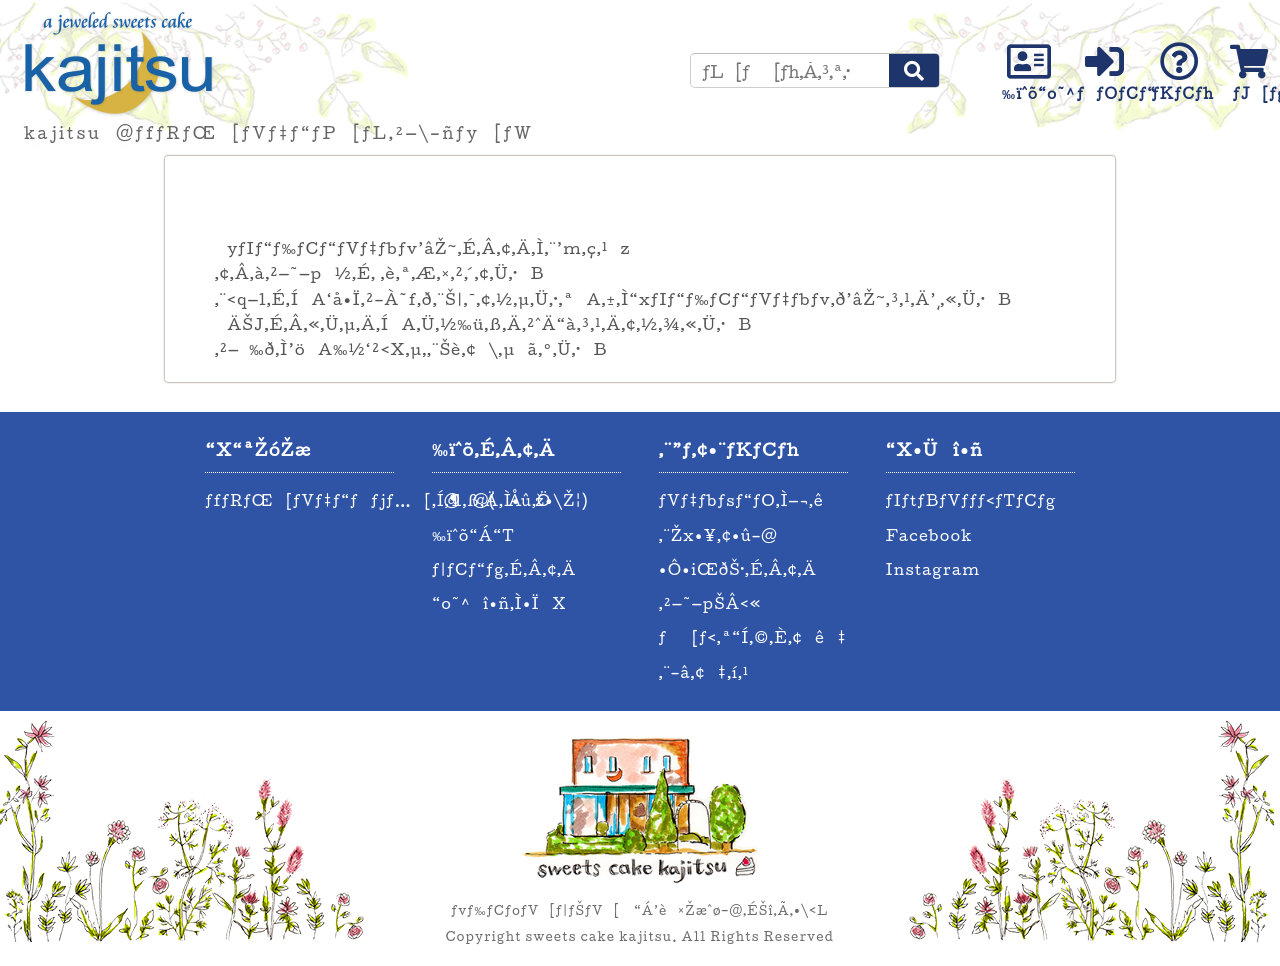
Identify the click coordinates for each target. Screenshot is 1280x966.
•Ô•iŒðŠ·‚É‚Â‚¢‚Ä (738, 569)
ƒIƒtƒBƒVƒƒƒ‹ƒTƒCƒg (971, 500)
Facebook (929, 535)
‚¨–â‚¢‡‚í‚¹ (704, 672)
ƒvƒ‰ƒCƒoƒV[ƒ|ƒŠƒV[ (536, 910)
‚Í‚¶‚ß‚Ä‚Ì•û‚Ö (491, 500)
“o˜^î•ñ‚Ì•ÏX (499, 603)
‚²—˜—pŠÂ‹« (710, 603)
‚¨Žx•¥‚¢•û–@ (718, 535)
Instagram (933, 569)
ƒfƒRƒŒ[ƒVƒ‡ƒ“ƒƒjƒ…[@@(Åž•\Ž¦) (396, 500)
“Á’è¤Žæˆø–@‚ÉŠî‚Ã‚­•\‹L (731, 910)
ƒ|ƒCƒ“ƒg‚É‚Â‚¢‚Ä (504, 569)
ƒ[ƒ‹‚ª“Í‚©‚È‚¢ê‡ (753, 637)
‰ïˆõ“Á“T (473, 535)
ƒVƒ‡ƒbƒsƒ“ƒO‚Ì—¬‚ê (741, 500)
